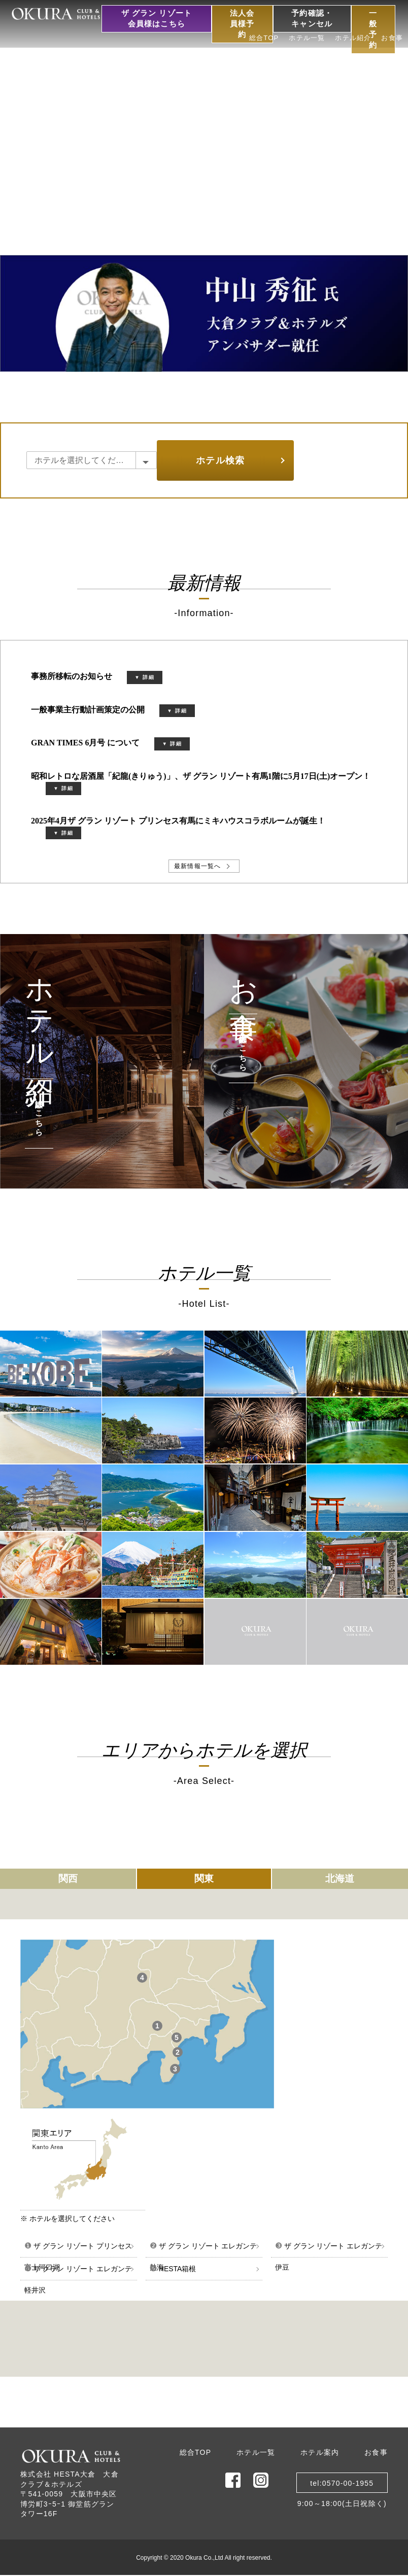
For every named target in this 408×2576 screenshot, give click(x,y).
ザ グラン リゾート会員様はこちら (156, 18)
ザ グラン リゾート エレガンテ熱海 (203, 2249)
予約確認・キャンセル (311, 18)
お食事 (392, 38)
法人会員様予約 (242, 24)
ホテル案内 (319, 2452)
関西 (68, 1878)
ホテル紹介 (353, 38)
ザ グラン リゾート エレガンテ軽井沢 (78, 2272)
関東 (204, 1878)
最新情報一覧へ (197, 866)
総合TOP (264, 38)
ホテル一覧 (307, 38)
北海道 (339, 1878)
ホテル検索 (220, 460)
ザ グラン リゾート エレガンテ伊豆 (329, 2249)
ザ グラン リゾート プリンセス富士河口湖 (78, 2249)
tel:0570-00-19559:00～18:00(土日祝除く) (342, 2486)
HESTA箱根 (173, 2268)
